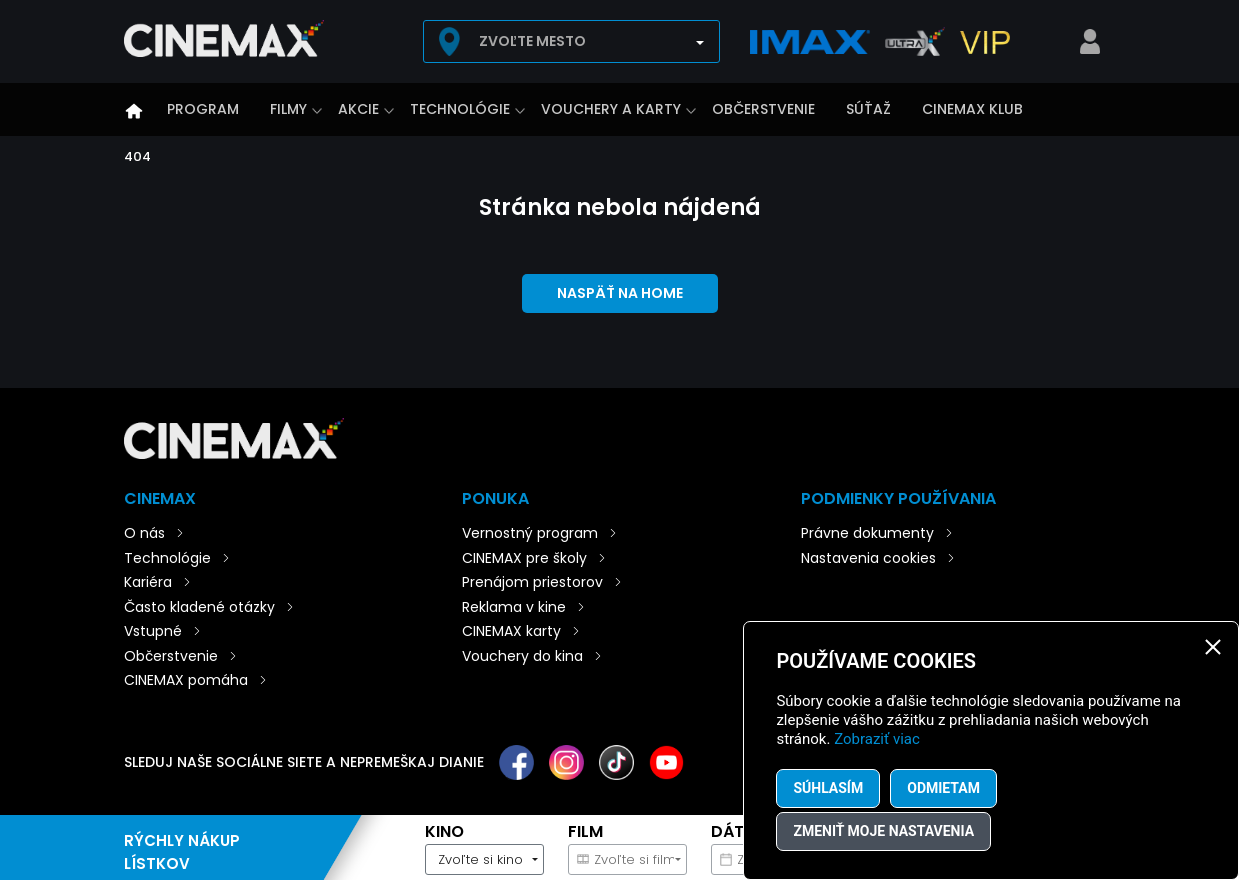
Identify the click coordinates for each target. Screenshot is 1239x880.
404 (137, 156)
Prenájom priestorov (532, 582)
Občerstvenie (763, 109)
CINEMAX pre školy (524, 558)
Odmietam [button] (943, 788)
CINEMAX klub (972, 109)
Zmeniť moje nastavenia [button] (883, 831)
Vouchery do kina (522, 656)
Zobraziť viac (877, 739)
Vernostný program (530, 533)
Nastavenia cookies (868, 558)
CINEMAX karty (511, 631)
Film (585, 831)
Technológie (460, 109)
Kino (444, 831)
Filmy (288, 109)
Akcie (358, 109)
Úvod (134, 111)
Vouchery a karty (611, 109)
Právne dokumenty (867, 533)
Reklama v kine (514, 607)
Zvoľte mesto (532, 41)
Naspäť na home (620, 293)
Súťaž (868, 109)
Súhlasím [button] (828, 788)
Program (203, 109)
